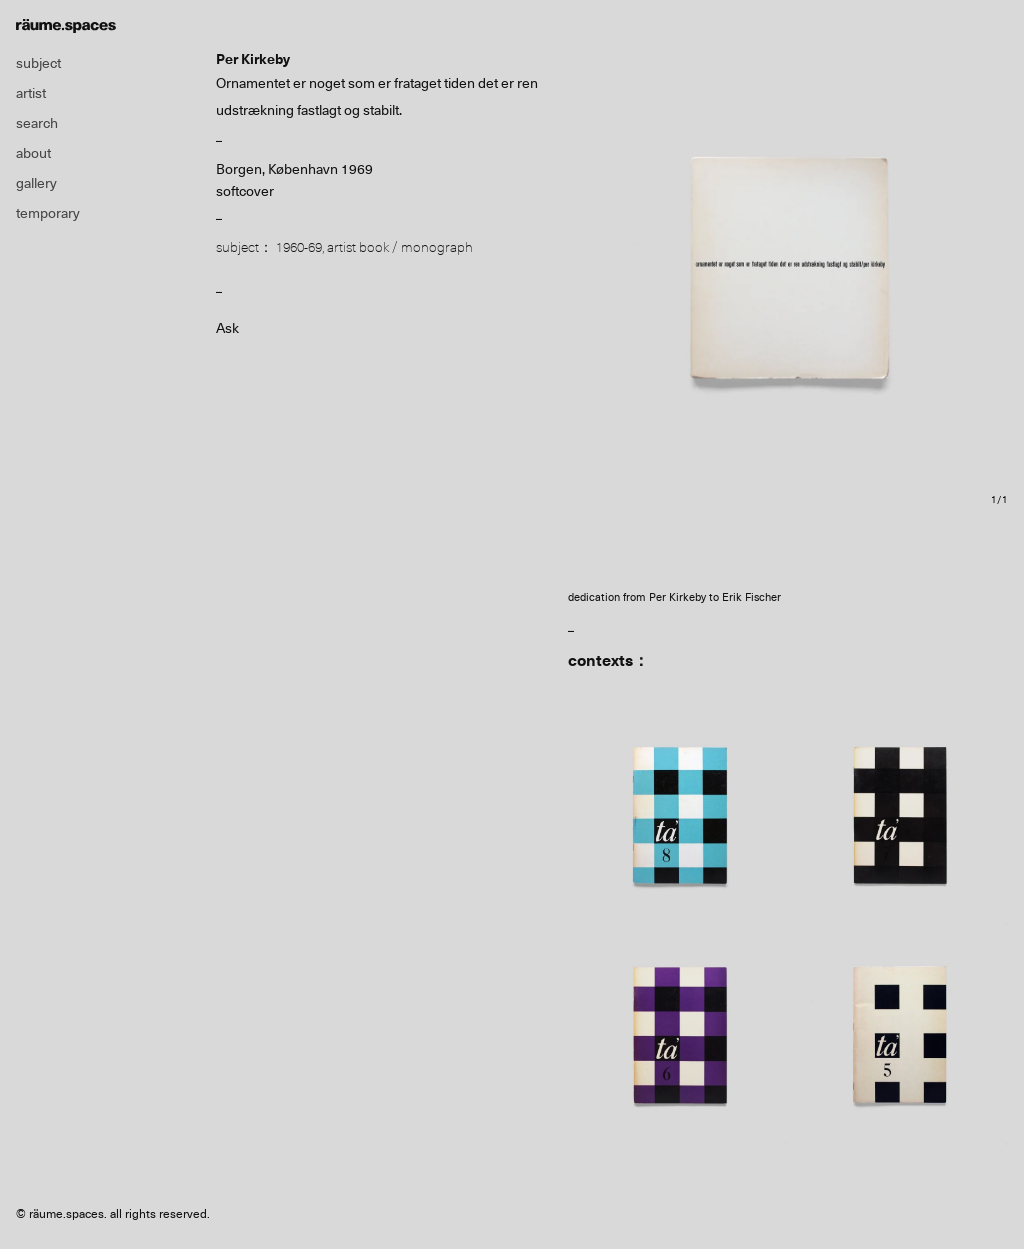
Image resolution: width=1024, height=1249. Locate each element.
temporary (48, 213)
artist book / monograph (400, 247)
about (33, 153)
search (37, 123)
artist (31, 93)
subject (38, 63)
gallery (36, 183)
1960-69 (299, 247)
